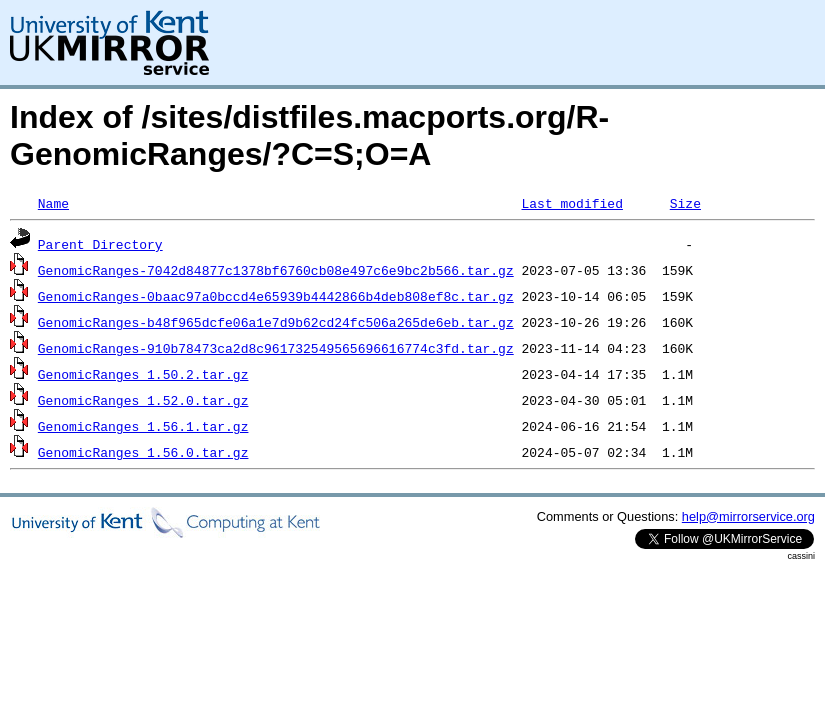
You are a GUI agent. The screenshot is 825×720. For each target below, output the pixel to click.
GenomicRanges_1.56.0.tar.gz (143, 452)
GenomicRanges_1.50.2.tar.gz (143, 374)
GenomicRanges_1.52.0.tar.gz (143, 400)
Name (53, 203)
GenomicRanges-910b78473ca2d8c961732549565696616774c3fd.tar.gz (276, 348)
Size (685, 203)
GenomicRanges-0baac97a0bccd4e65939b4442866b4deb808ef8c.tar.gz (276, 296)
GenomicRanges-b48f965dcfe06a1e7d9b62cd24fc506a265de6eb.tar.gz (276, 322)
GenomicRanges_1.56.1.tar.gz (143, 426)
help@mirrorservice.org (748, 516)
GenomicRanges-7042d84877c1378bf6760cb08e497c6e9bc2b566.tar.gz (276, 270)
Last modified (571, 203)
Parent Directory (100, 244)
